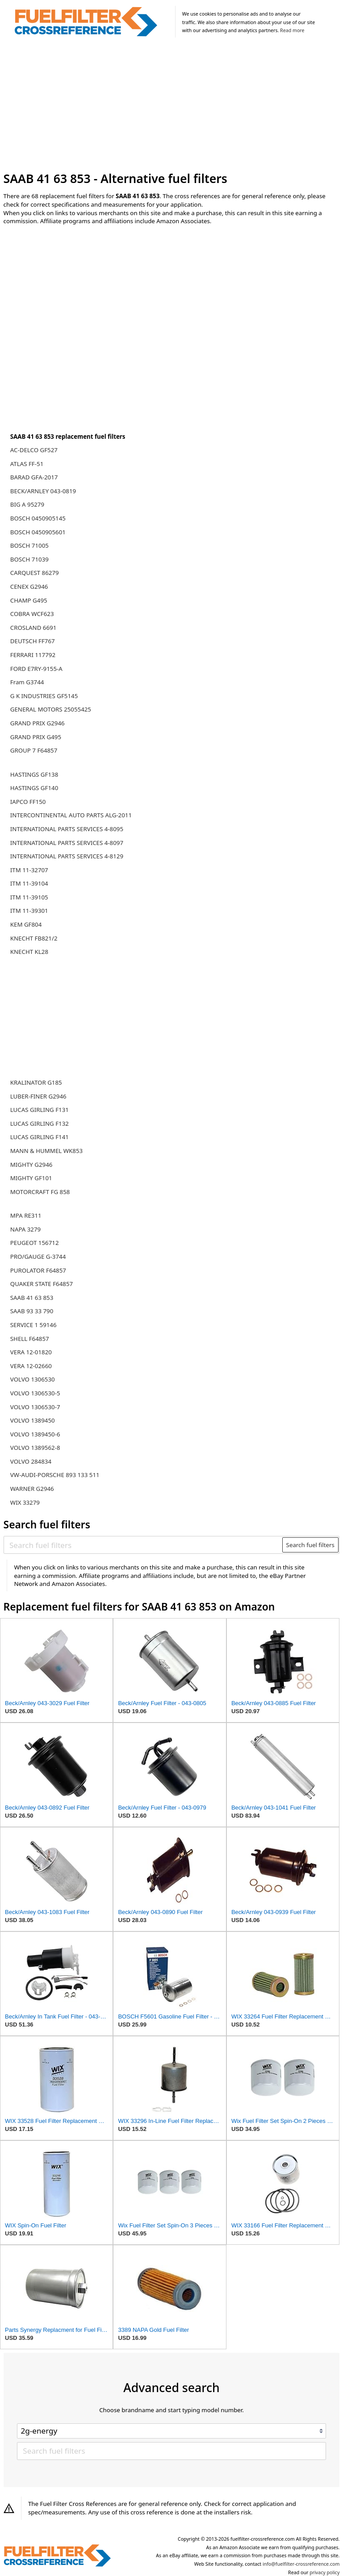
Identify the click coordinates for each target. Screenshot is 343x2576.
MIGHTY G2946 (31, 1165)
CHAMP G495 (28, 600)
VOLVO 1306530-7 (35, 1407)
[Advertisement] (172, 106)
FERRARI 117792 (32, 655)
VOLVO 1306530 (32, 1379)
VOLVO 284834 (30, 1461)
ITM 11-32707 (29, 870)
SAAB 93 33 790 (32, 1311)
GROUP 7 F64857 (34, 750)
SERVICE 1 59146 (33, 1325)
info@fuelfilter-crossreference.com (301, 2564)
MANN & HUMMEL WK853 (46, 1151)
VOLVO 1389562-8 (35, 1448)
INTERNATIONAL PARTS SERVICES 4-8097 (66, 843)
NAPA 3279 (25, 1229)
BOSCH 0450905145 (38, 518)
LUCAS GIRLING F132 (39, 1123)
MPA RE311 (26, 1215)
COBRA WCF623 (32, 614)
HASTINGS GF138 (34, 774)
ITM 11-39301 (29, 911)
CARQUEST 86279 (34, 573)
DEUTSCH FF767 (32, 641)
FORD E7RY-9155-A (36, 669)
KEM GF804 (26, 924)
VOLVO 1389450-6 (35, 1434)
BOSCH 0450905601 (38, 532)
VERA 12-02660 (31, 1366)
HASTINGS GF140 (34, 788)
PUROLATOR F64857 (38, 1270)
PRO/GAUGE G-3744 (38, 1257)
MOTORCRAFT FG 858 (40, 1192)
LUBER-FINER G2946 (38, 1096)
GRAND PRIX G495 (35, 737)
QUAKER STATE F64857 (41, 1284)
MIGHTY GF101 (31, 1178)
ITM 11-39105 (29, 897)
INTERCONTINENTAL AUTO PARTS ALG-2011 (71, 815)
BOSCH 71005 (29, 545)
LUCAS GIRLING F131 (39, 1110)
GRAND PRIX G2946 (37, 723)
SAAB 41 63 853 (32, 1298)
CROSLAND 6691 (33, 628)
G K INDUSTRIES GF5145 (44, 696)
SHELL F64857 (29, 1339)
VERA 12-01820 (31, 1352)
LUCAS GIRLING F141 (39, 1137)
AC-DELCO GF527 (34, 450)
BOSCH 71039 (29, 559)
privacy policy (324, 2572)
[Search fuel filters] (143, 1545)
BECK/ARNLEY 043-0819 (43, 491)
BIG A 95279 (27, 504)
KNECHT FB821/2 (34, 938)
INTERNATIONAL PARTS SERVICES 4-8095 (66, 829)
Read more (292, 30)
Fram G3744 (27, 682)
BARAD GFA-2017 (34, 477)
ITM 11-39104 (29, 883)
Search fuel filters (310, 1545)
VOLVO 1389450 (32, 1420)
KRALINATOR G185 (36, 1082)
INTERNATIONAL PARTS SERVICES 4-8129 (66, 856)
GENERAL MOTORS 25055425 (50, 709)
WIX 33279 (25, 1502)
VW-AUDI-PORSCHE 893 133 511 (55, 1475)
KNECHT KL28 (29, 952)
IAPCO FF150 (28, 802)
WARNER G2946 (32, 1489)
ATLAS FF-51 (26, 464)
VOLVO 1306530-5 (35, 1393)
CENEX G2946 (29, 587)
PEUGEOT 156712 (34, 1243)
